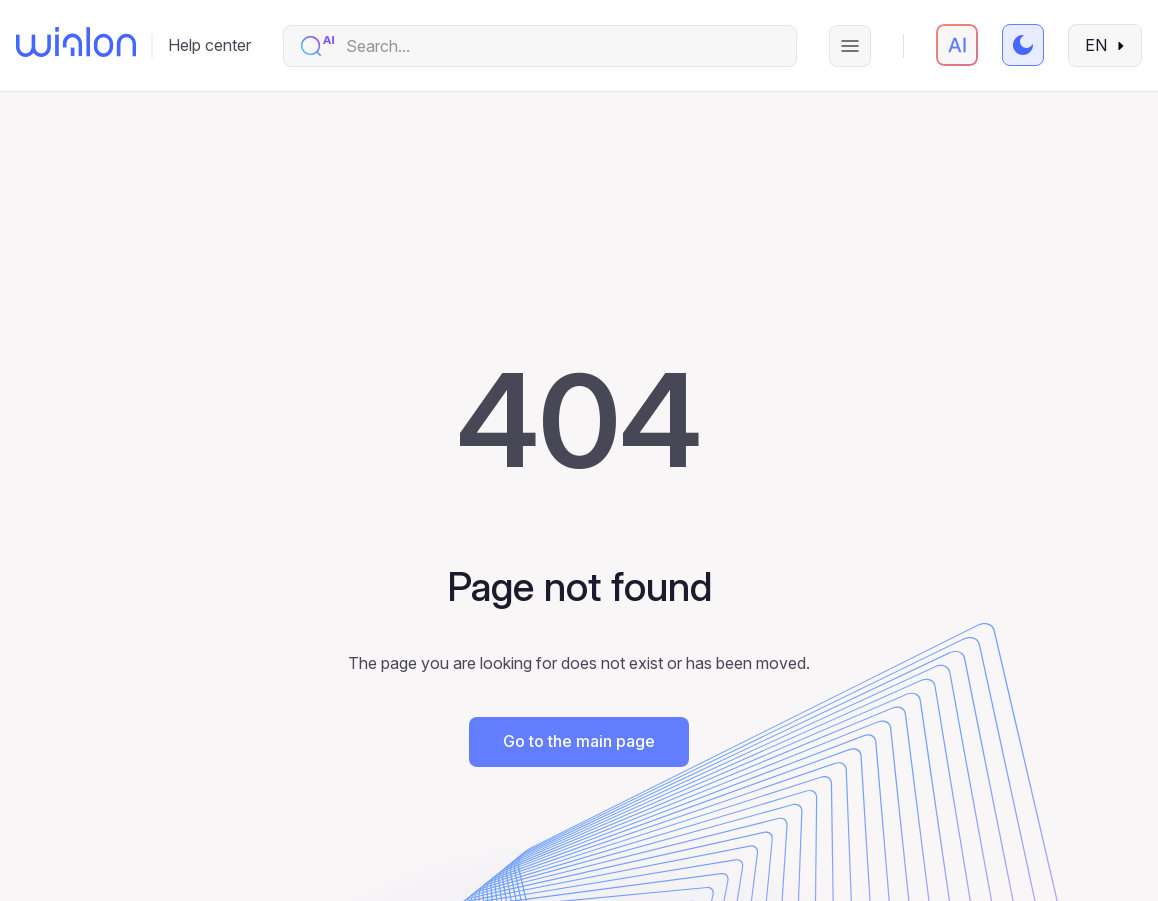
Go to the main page (579, 741)
